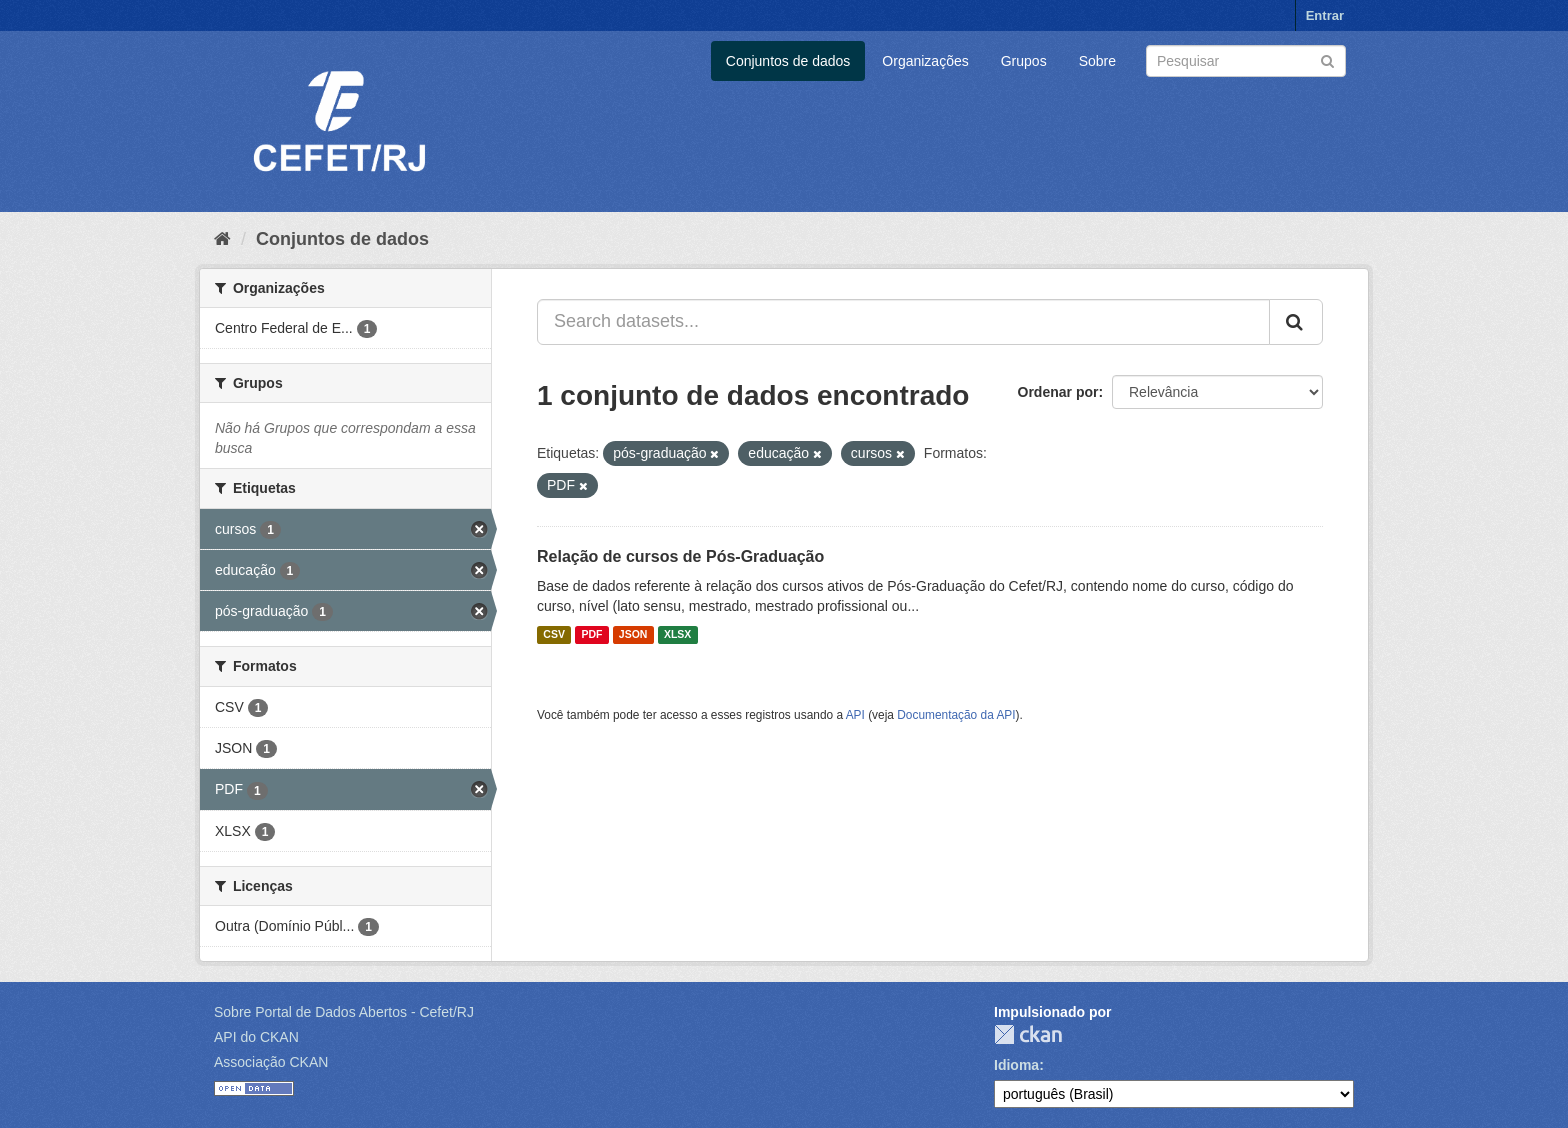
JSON (633, 635)
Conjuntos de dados (788, 61)
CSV (554, 635)
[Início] (222, 239)
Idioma (1016, 1065)
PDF (591, 635)
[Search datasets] (1246, 61)
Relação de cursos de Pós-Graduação (680, 556)
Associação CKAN (271, 1062)
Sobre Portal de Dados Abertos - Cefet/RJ (344, 1012)
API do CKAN (256, 1037)
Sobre (1097, 61)
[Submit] (1327, 59)
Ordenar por (1058, 392)
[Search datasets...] (903, 322)
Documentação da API (956, 715)
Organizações (925, 61)
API (855, 715)
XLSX (677, 635)
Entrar (1325, 15)
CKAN (1028, 1034)
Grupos (1024, 61)
